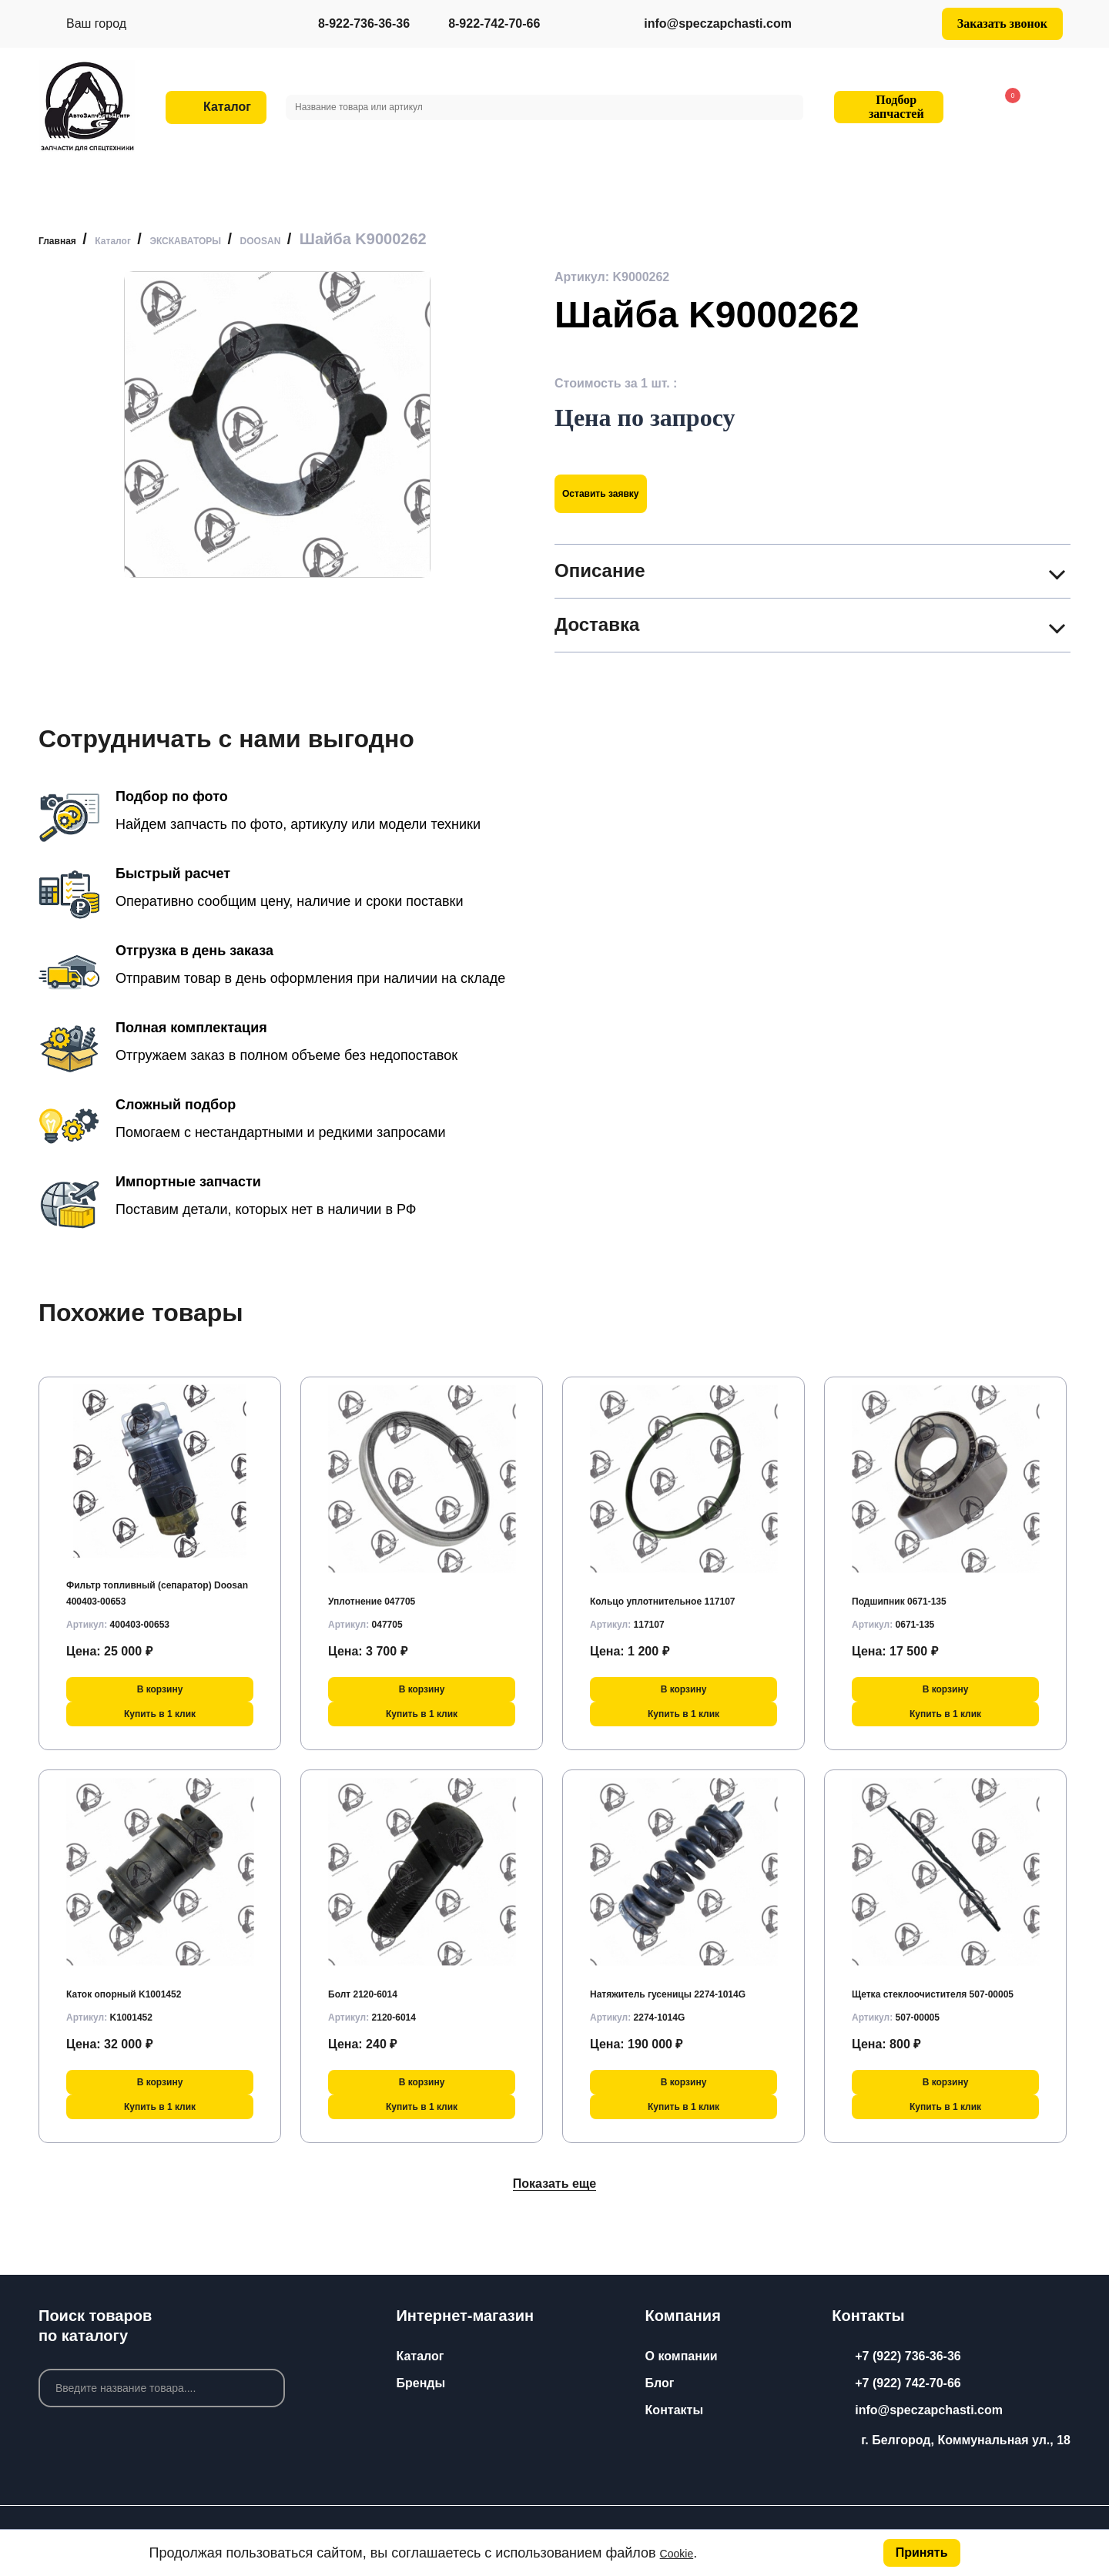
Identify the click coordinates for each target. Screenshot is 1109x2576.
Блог (660, 2383)
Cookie (681, 2550)
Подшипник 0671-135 (915, 1591)
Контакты (674, 2410)
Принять (919, 2550)
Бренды (420, 2383)
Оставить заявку (621, 493)
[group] (277, 424)
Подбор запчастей (886, 106)
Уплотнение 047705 (386, 1591)
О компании (681, 2356)
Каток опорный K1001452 (142, 1984)
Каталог (420, 2356)
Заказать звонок (1002, 23)
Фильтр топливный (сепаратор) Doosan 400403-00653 (150, 1575)
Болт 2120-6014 (374, 1984)
